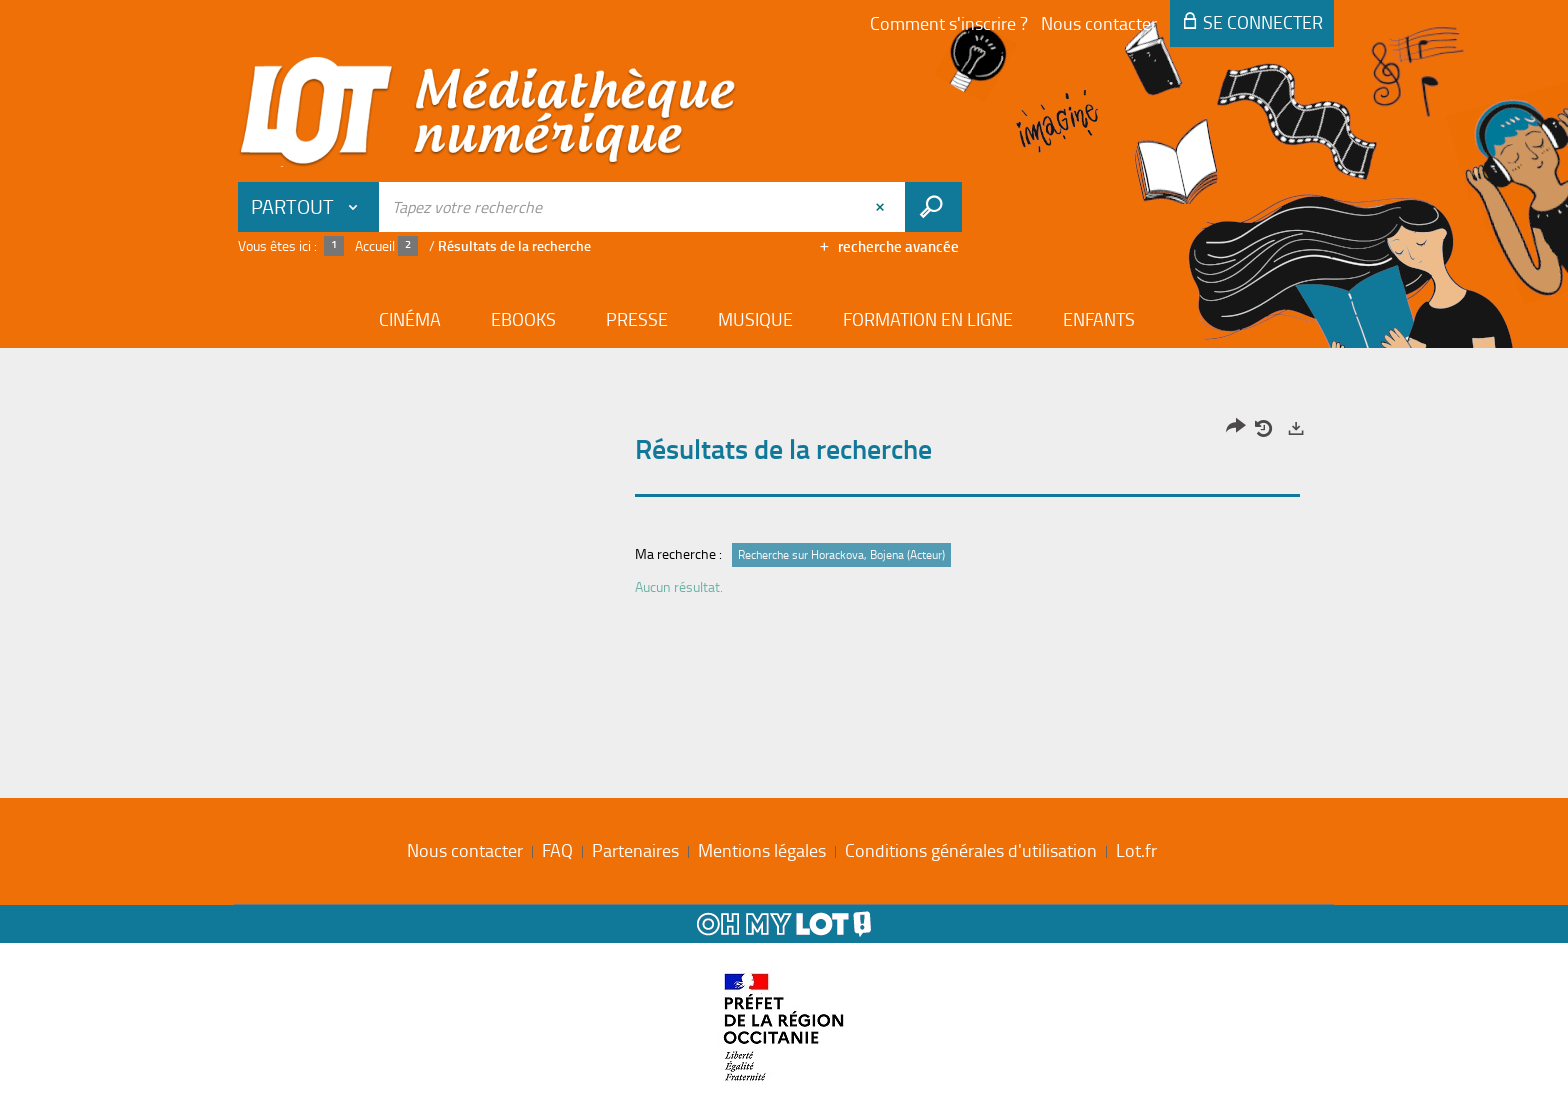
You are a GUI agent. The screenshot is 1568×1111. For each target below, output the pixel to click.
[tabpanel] (784, 512)
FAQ (557, 850)
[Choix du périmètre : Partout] (309, 207)
